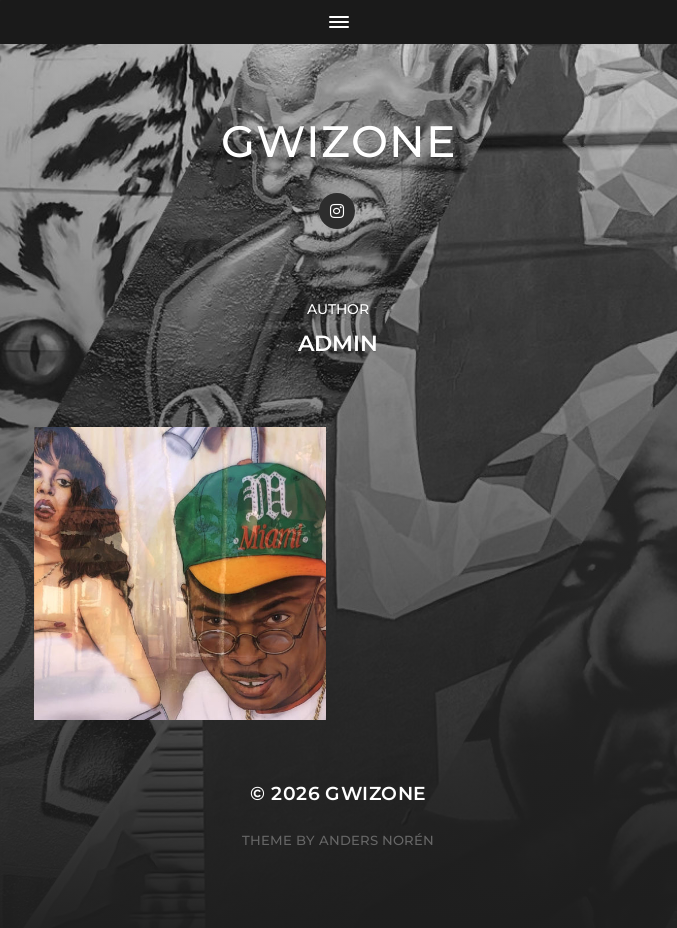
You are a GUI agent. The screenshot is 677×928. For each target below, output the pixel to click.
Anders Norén (376, 840)
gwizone (339, 141)
